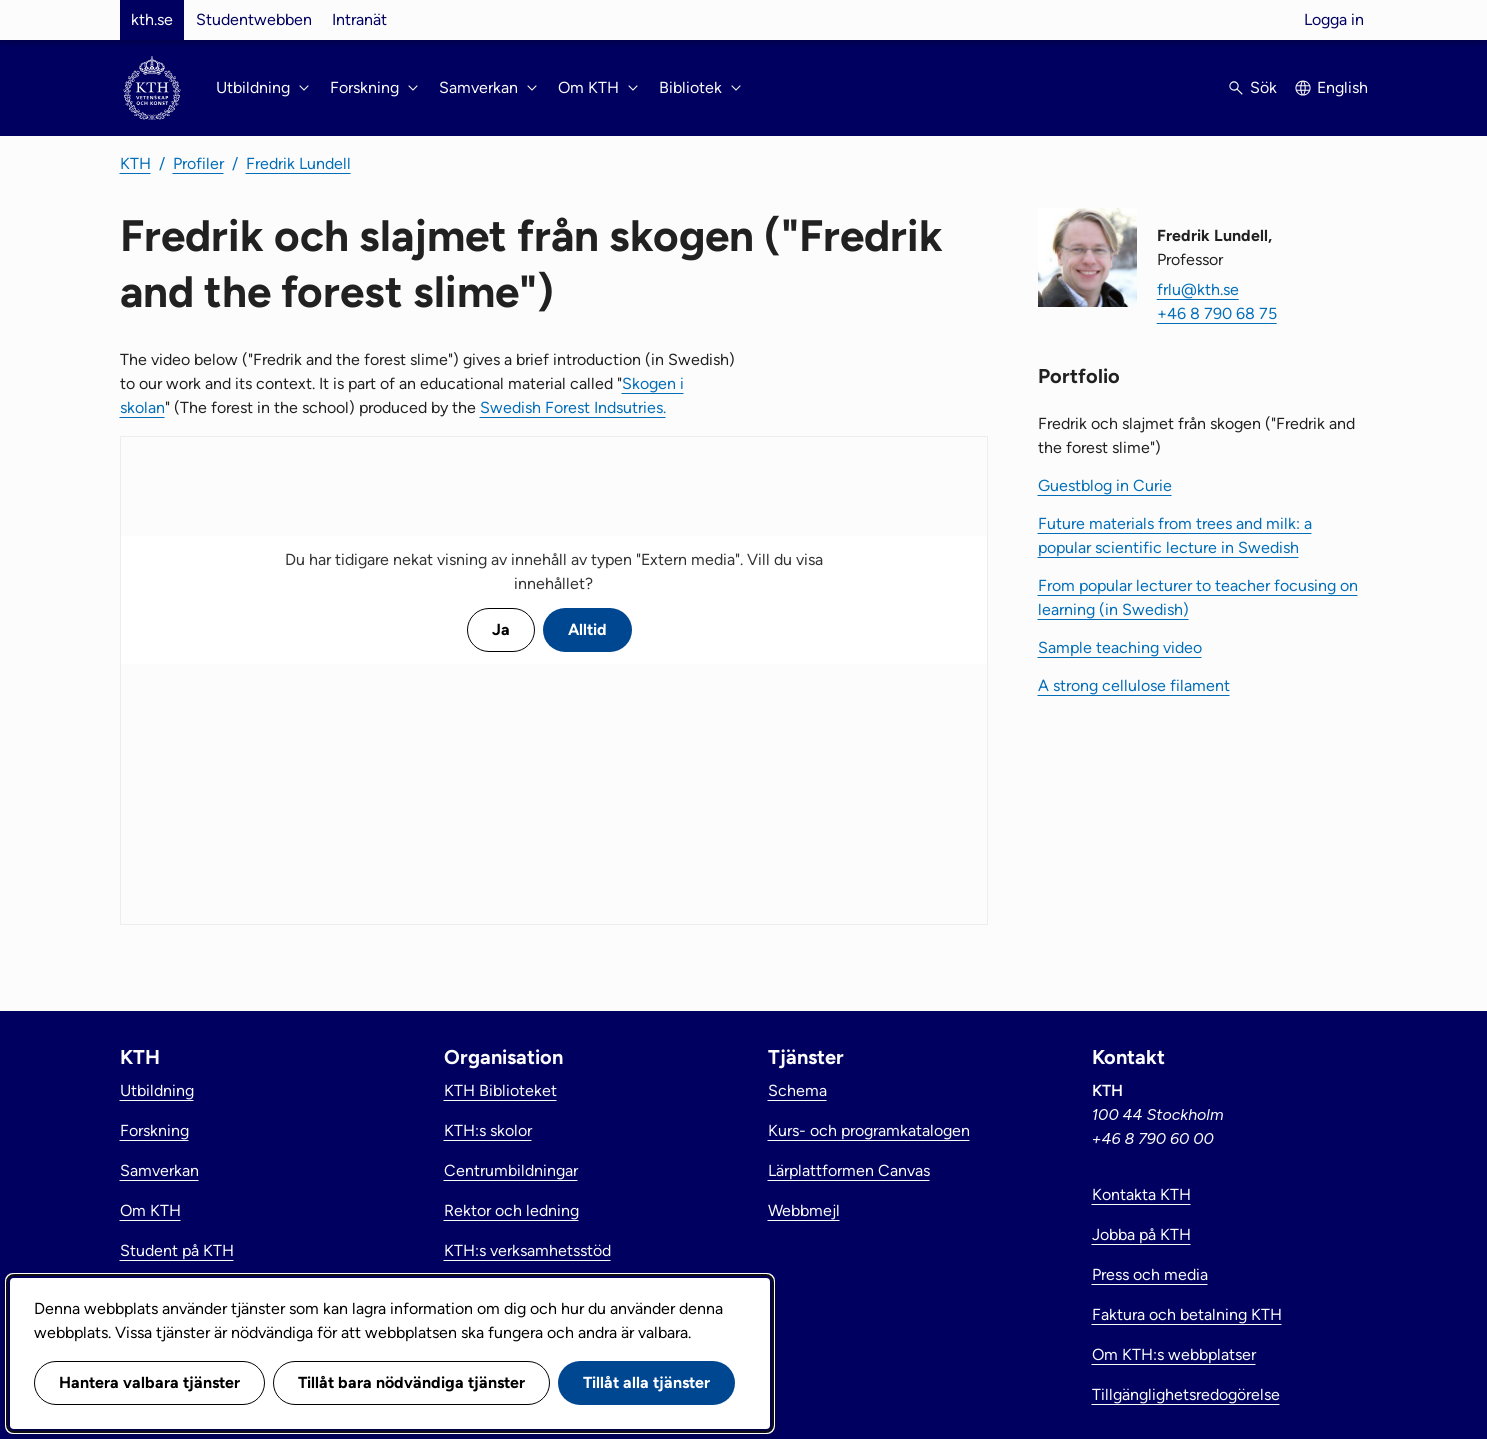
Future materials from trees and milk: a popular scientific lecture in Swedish (1175, 535)
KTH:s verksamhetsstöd (527, 1250)
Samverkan (159, 1170)
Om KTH (150, 1210)
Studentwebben (254, 19)
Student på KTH (177, 1250)
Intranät (359, 19)
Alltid (587, 629)
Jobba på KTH (1141, 1234)
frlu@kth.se (1198, 289)
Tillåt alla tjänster (646, 1382)
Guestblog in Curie (1105, 485)
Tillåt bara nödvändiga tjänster (411, 1382)
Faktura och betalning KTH (1187, 1314)
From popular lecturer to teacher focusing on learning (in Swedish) (1198, 597)
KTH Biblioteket (500, 1090)
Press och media (1150, 1274)
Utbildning (157, 1090)
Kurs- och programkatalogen (869, 1130)
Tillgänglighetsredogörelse (1186, 1394)
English (1342, 87)
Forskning (154, 1130)
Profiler (198, 163)
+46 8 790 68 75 (1217, 313)
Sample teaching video (1120, 647)
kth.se (152, 19)
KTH (135, 163)
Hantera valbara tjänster (149, 1382)
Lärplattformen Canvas (849, 1170)
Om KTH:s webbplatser (1174, 1354)
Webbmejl (804, 1210)
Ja (501, 629)
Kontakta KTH (1141, 1194)
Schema (797, 1090)
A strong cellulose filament (1134, 685)
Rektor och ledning (511, 1210)
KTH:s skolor (488, 1130)
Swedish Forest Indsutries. (573, 407)
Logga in (1334, 19)
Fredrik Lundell (298, 163)
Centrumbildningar (511, 1170)
